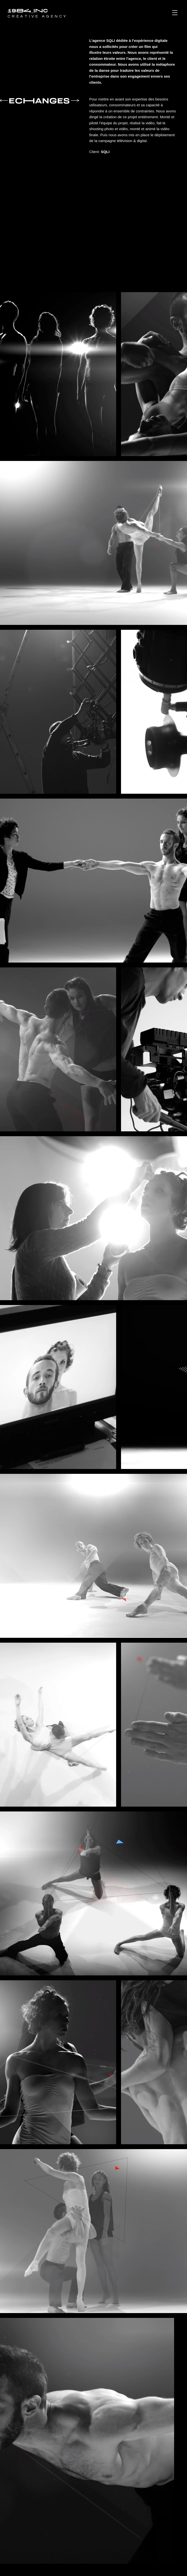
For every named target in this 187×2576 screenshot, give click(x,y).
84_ (25, 10)
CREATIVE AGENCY (38, 16)
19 (12, 10)
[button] (175, 13)
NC (41, 10)
